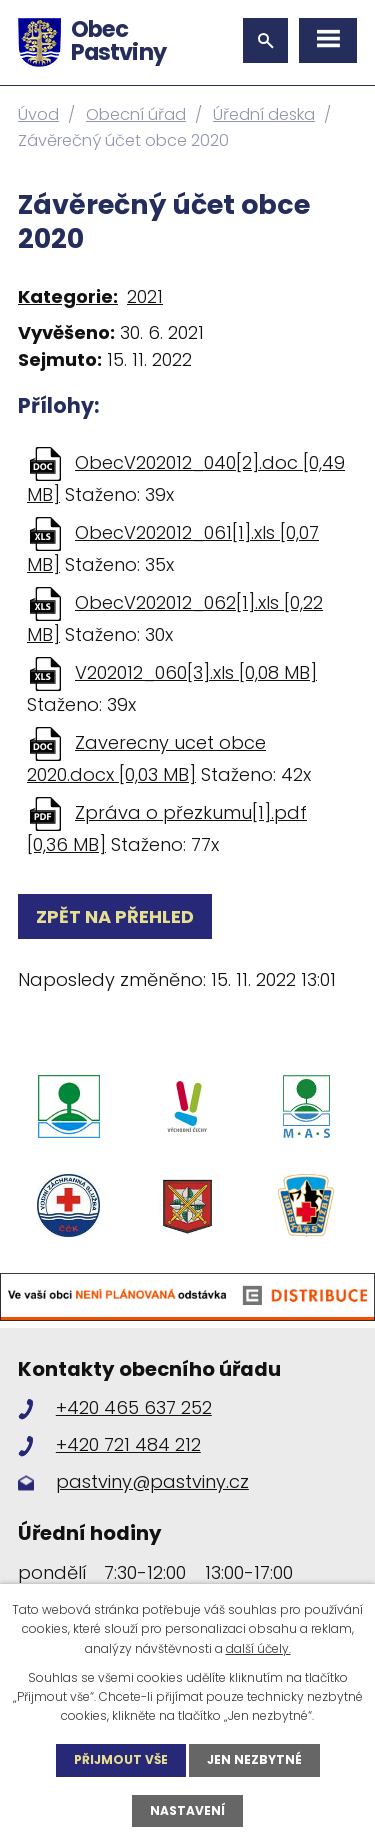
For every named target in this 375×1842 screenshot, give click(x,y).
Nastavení (187, 1810)
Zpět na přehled (115, 916)
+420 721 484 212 (128, 1444)
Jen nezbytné (254, 1759)
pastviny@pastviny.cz (152, 1481)
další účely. (258, 1648)
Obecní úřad (136, 114)
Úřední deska (264, 114)
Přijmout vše (121, 1759)
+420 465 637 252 (134, 1407)
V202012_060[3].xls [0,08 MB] (196, 672)
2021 (145, 296)
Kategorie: (68, 296)
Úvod (38, 114)
